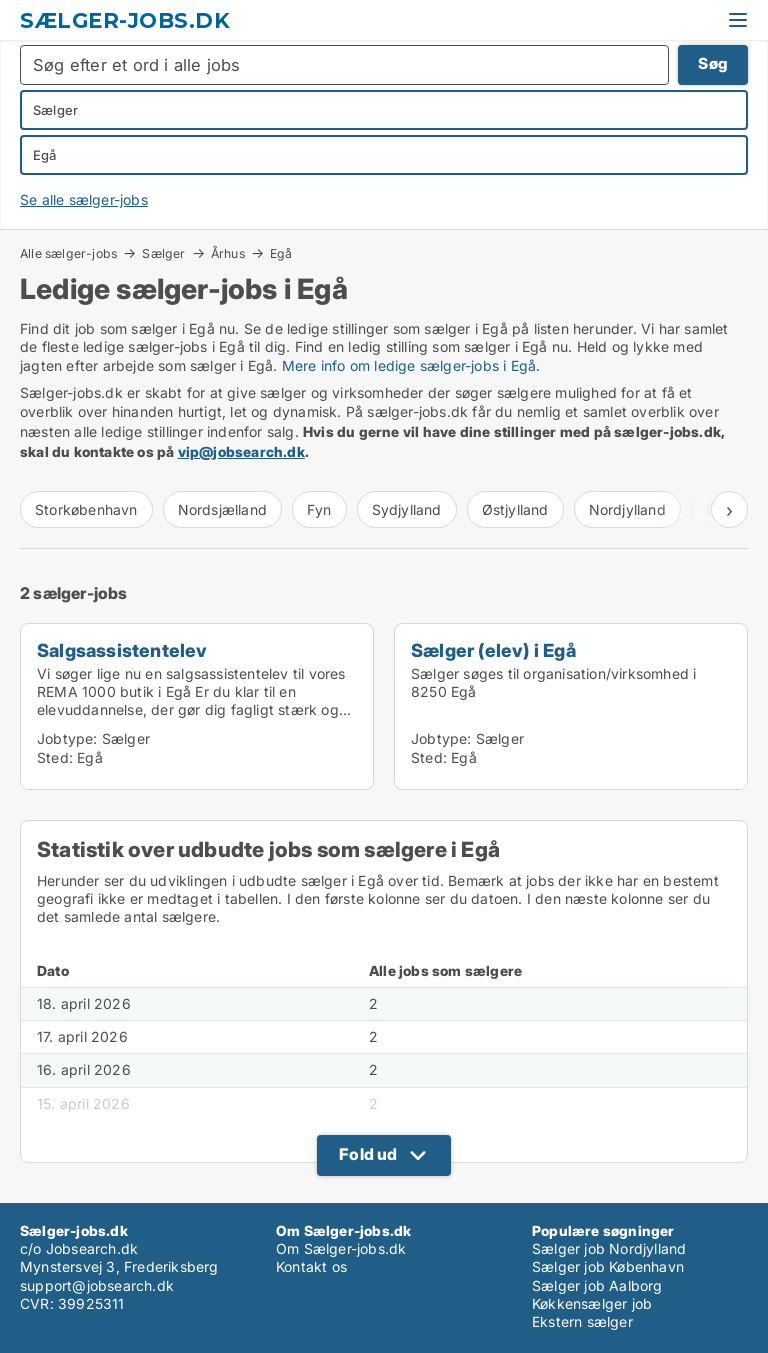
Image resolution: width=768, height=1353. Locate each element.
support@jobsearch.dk (97, 1285)
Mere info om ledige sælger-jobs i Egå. (411, 365)
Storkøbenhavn (86, 509)
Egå (281, 254)
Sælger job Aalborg (597, 1285)
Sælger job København (608, 1266)
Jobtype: (67, 738)
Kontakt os (311, 1266)
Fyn (319, 509)
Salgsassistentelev (122, 650)
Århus (228, 253)
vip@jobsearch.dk (241, 451)
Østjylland (515, 509)
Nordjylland (627, 509)
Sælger (163, 253)
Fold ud (368, 1154)
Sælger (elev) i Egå (493, 650)
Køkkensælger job (592, 1303)
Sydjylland (407, 509)
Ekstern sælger (582, 1321)
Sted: (55, 757)
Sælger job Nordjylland (609, 1248)
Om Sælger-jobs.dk (341, 1248)
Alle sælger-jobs (68, 253)
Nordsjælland (222, 509)
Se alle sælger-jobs (84, 199)
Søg (713, 63)
